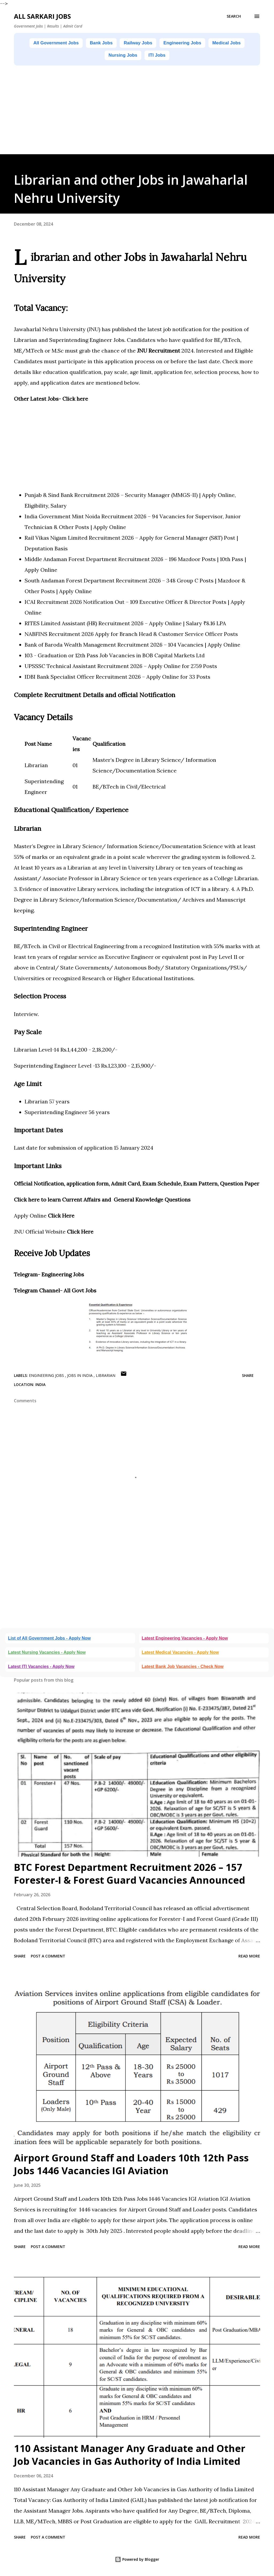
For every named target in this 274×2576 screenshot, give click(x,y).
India (40, 1386)
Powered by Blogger (137, 2560)
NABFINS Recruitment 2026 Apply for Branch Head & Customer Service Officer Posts (131, 635)
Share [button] (248, 1377)
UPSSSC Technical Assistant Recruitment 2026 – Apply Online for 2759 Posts (121, 667)
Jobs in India (80, 1377)
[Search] (234, 16)
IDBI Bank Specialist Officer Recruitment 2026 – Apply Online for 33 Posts (117, 678)
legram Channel (40, 1292)
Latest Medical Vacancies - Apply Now (180, 1654)
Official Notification (39, 1185)
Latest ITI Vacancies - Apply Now (41, 1668)
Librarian (105, 1377)
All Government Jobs (67, 43)
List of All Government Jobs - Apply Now (49, 1639)
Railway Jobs (161, 43)
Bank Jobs (118, 43)
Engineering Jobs (211, 43)
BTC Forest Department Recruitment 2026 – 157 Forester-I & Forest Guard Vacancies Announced (129, 1875)
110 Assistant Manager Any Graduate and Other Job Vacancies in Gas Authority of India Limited (129, 2456)
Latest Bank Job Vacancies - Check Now (183, 1668)
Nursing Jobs (144, 56)
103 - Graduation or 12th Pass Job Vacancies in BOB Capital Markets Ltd (115, 657)
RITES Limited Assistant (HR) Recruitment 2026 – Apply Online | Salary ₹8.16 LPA (125, 624)
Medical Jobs (99, 56)
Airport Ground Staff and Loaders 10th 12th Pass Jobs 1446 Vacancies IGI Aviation (131, 2166)
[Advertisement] (137, 118)
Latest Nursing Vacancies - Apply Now (47, 1654)
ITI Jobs (182, 56)
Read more (249, 1957)
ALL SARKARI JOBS (42, 16)
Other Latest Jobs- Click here (51, 400)
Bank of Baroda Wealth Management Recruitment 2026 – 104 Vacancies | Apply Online (132, 646)
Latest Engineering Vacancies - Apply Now (185, 1639)
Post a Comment (48, 1957)
